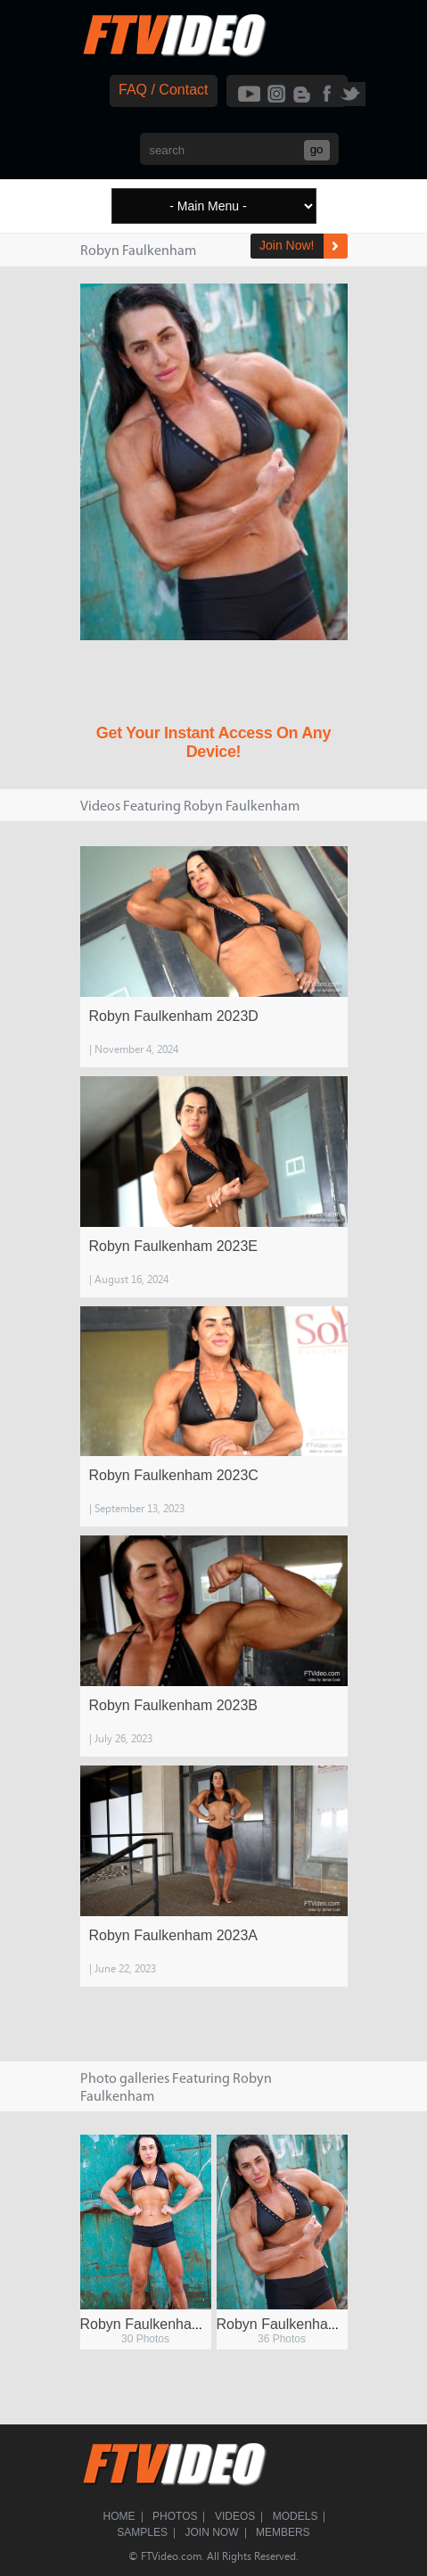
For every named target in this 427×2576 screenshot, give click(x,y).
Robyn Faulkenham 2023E (173, 1246)
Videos (235, 2516)
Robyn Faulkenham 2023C (174, 1475)
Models (295, 2516)
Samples (142, 2532)
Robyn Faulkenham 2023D (174, 1016)
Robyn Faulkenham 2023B (173, 1705)
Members (283, 2532)
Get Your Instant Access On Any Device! (213, 742)
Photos (174, 2516)
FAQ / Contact (163, 89)
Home (119, 2516)
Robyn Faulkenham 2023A (173, 1935)
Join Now (212, 2532)
